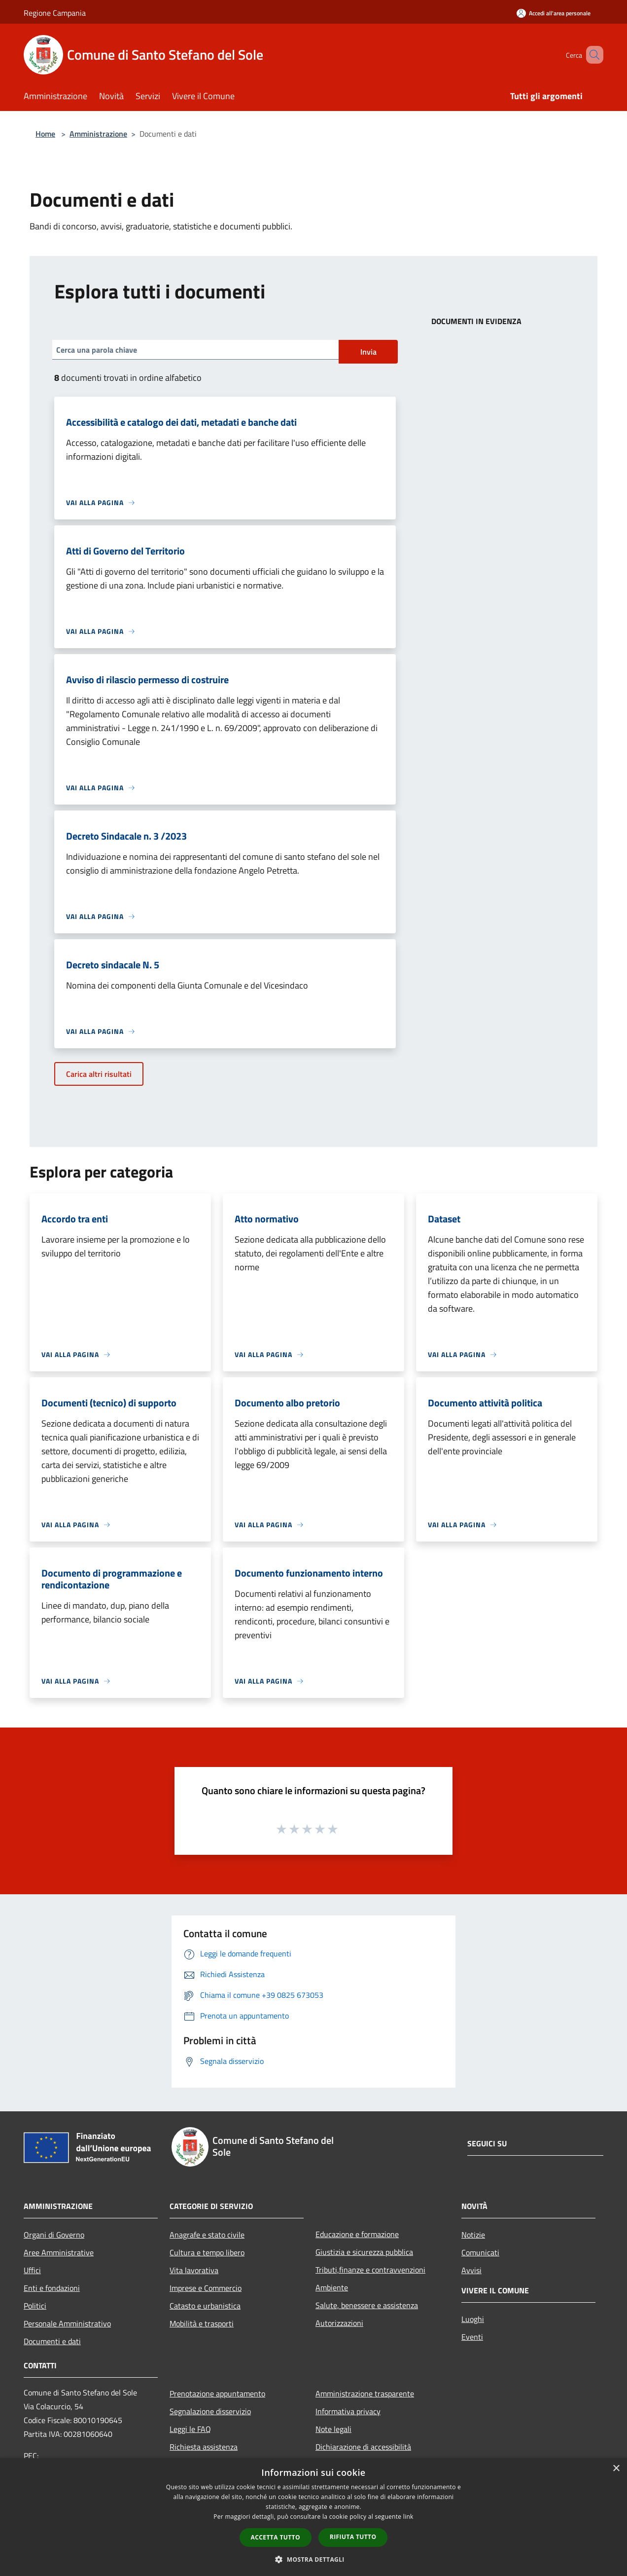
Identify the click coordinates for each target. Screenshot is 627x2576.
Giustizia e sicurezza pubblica (364, 2252)
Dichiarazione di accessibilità (363, 2447)
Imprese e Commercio (206, 2288)
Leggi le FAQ (190, 2429)
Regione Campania (55, 13)
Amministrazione (98, 134)
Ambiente (331, 2287)
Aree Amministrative (59, 2252)
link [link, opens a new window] (408, 2516)
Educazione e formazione (357, 2234)
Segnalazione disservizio (210, 2411)
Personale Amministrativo (67, 2323)
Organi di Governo (54, 2235)
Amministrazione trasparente (364, 2393)
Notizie (473, 2235)
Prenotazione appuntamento (217, 2393)
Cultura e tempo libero (207, 2252)
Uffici (32, 2270)
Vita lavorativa (194, 2270)
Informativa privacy (348, 2411)
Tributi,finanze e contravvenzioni (370, 2270)
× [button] (616, 2468)
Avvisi (471, 2270)
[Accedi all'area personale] (553, 13)
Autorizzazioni (339, 2323)
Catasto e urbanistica (205, 2306)
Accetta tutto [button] (275, 2537)
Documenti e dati (52, 2341)
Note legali (333, 2429)
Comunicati (480, 2252)
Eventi (472, 2337)
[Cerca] (591, 55)
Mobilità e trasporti (202, 2323)
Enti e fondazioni (52, 2288)
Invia (368, 352)
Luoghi (472, 2319)
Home (45, 134)
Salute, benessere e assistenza (366, 2305)
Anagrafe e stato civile (207, 2235)
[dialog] (313, 2517)
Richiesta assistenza (204, 2447)
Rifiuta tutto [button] (353, 2537)
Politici (35, 2306)
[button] (313, 2559)
